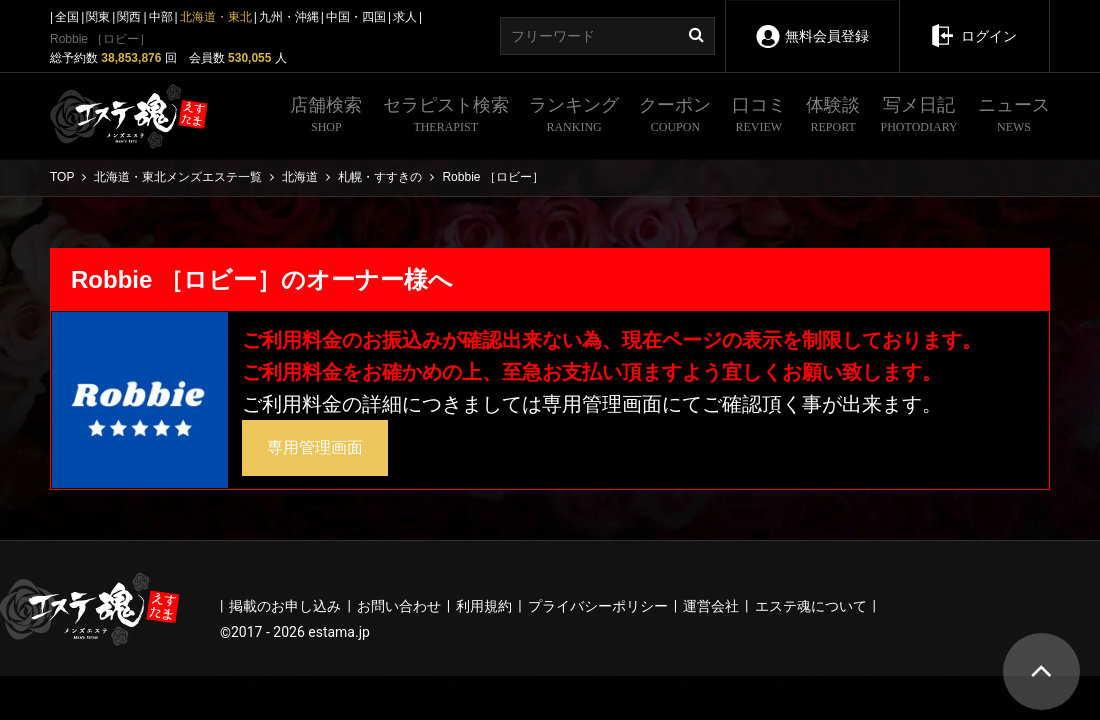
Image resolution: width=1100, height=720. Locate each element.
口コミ (759, 117)
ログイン (973, 22)
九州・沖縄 (289, 17)
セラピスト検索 (446, 117)
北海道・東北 (216, 17)
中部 (161, 17)
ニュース (1014, 117)
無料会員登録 (811, 22)
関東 (98, 17)
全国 (67, 17)
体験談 (833, 117)
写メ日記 (919, 117)
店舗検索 (326, 117)
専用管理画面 (315, 447)
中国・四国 (356, 17)
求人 (405, 17)
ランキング (574, 117)
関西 (129, 17)
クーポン (675, 117)
